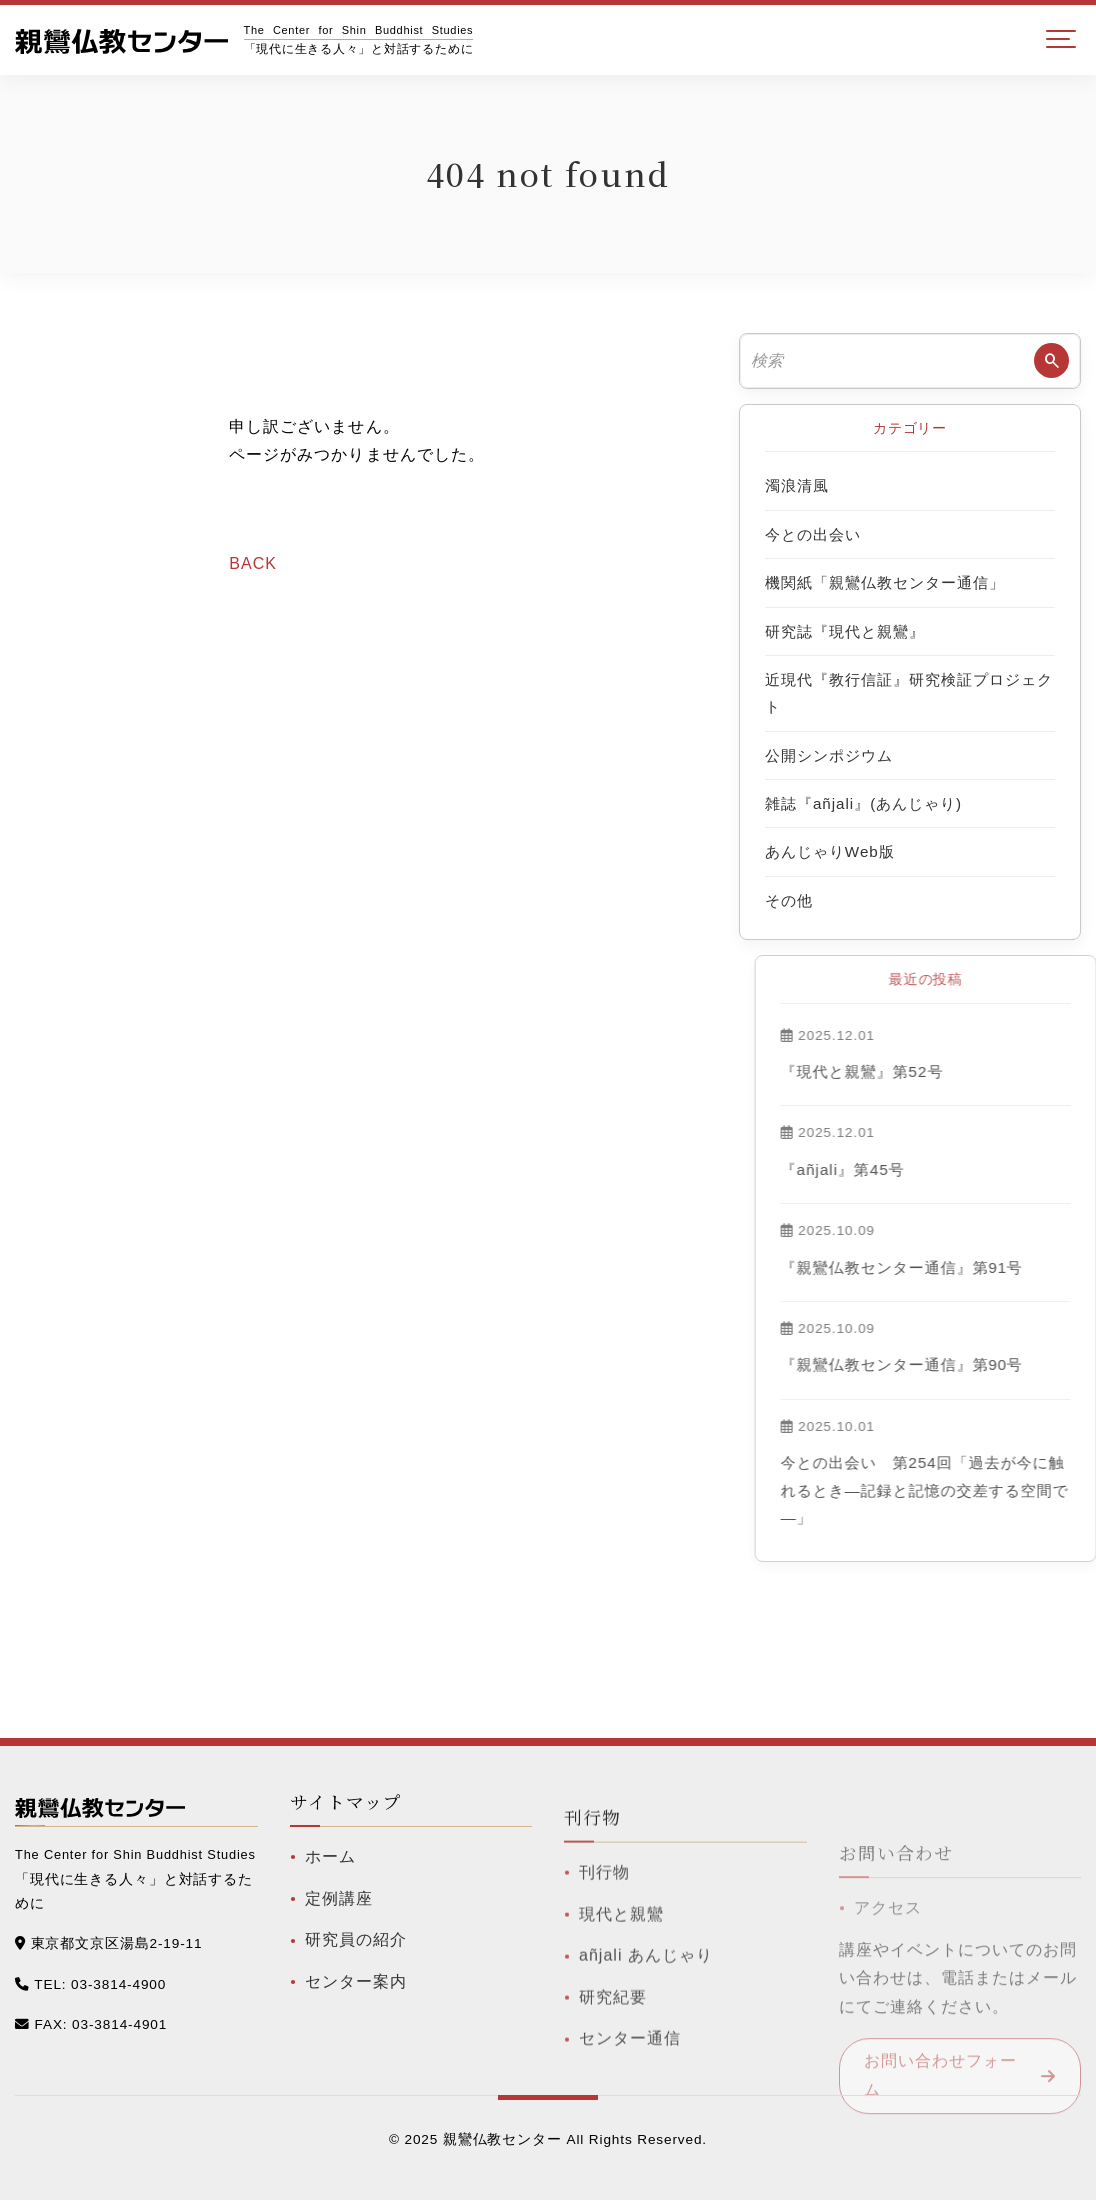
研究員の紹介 (356, 1965)
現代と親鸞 (621, 1964)
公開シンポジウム (829, 755)
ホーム (330, 1882)
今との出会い (813, 534)
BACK (253, 563)
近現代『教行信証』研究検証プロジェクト (909, 693)
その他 (789, 900)
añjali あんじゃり (646, 2005)
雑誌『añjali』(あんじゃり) (863, 803)
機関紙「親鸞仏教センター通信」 (885, 582)
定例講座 (339, 1923)
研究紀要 (613, 2047)
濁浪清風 (797, 485)
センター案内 (356, 2007)
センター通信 (630, 2088)
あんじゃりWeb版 (830, 851)
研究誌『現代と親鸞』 (845, 631)
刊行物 (604, 1922)
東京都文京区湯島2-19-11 (117, 1946)
